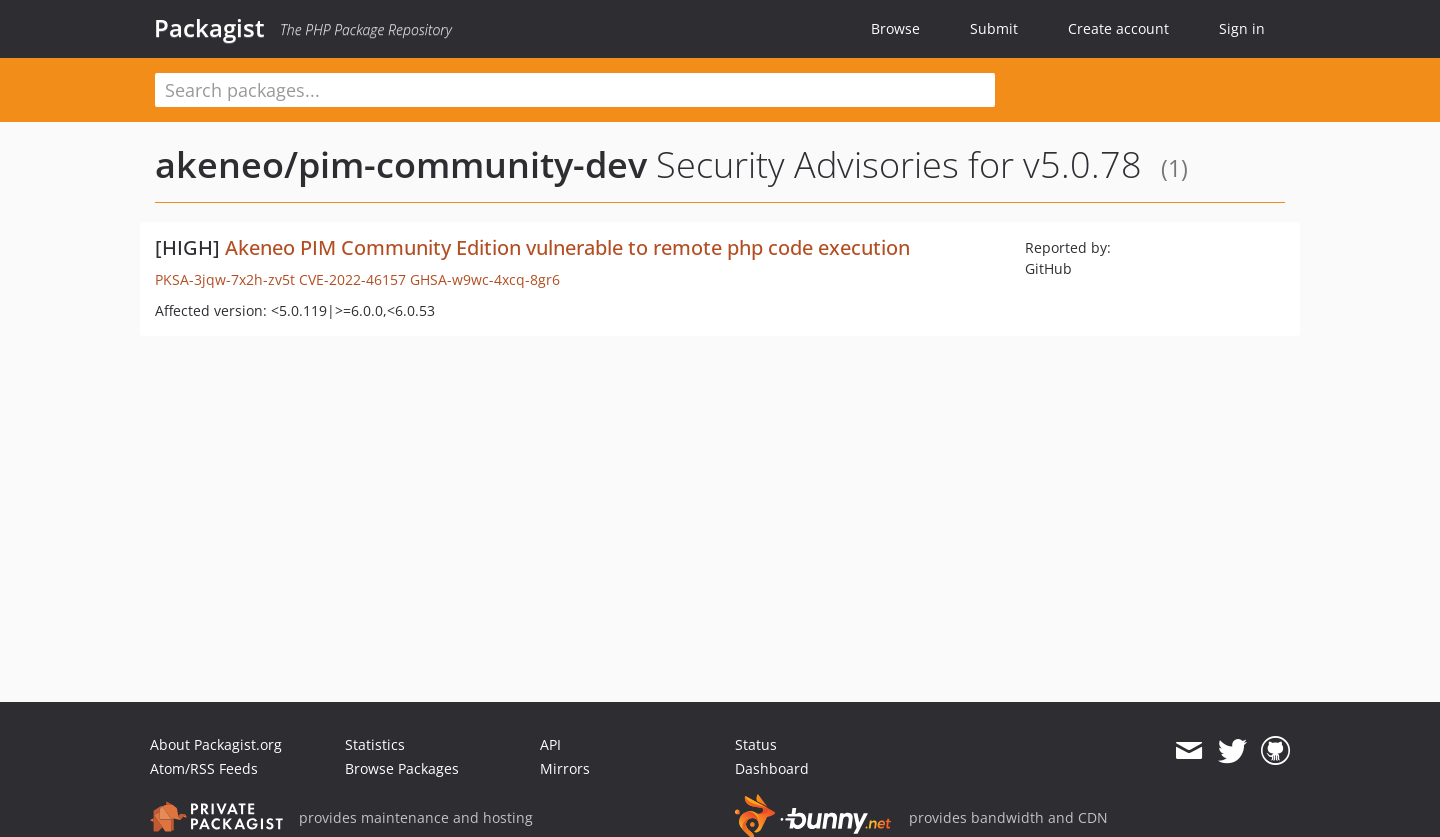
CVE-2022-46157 (352, 279)
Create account (1118, 28)
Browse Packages (402, 768)
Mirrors (565, 768)
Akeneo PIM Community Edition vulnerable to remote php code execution (567, 247)
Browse (895, 28)
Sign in (1242, 28)
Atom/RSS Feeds (204, 768)
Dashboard (772, 768)
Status (756, 744)
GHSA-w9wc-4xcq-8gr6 (485, 279)
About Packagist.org (216, 744)
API (550, 744)
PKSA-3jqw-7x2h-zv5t (225, 279)
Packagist (209, 28)
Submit (994, 28)
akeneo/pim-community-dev (401, 164)
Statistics (375, 744)
